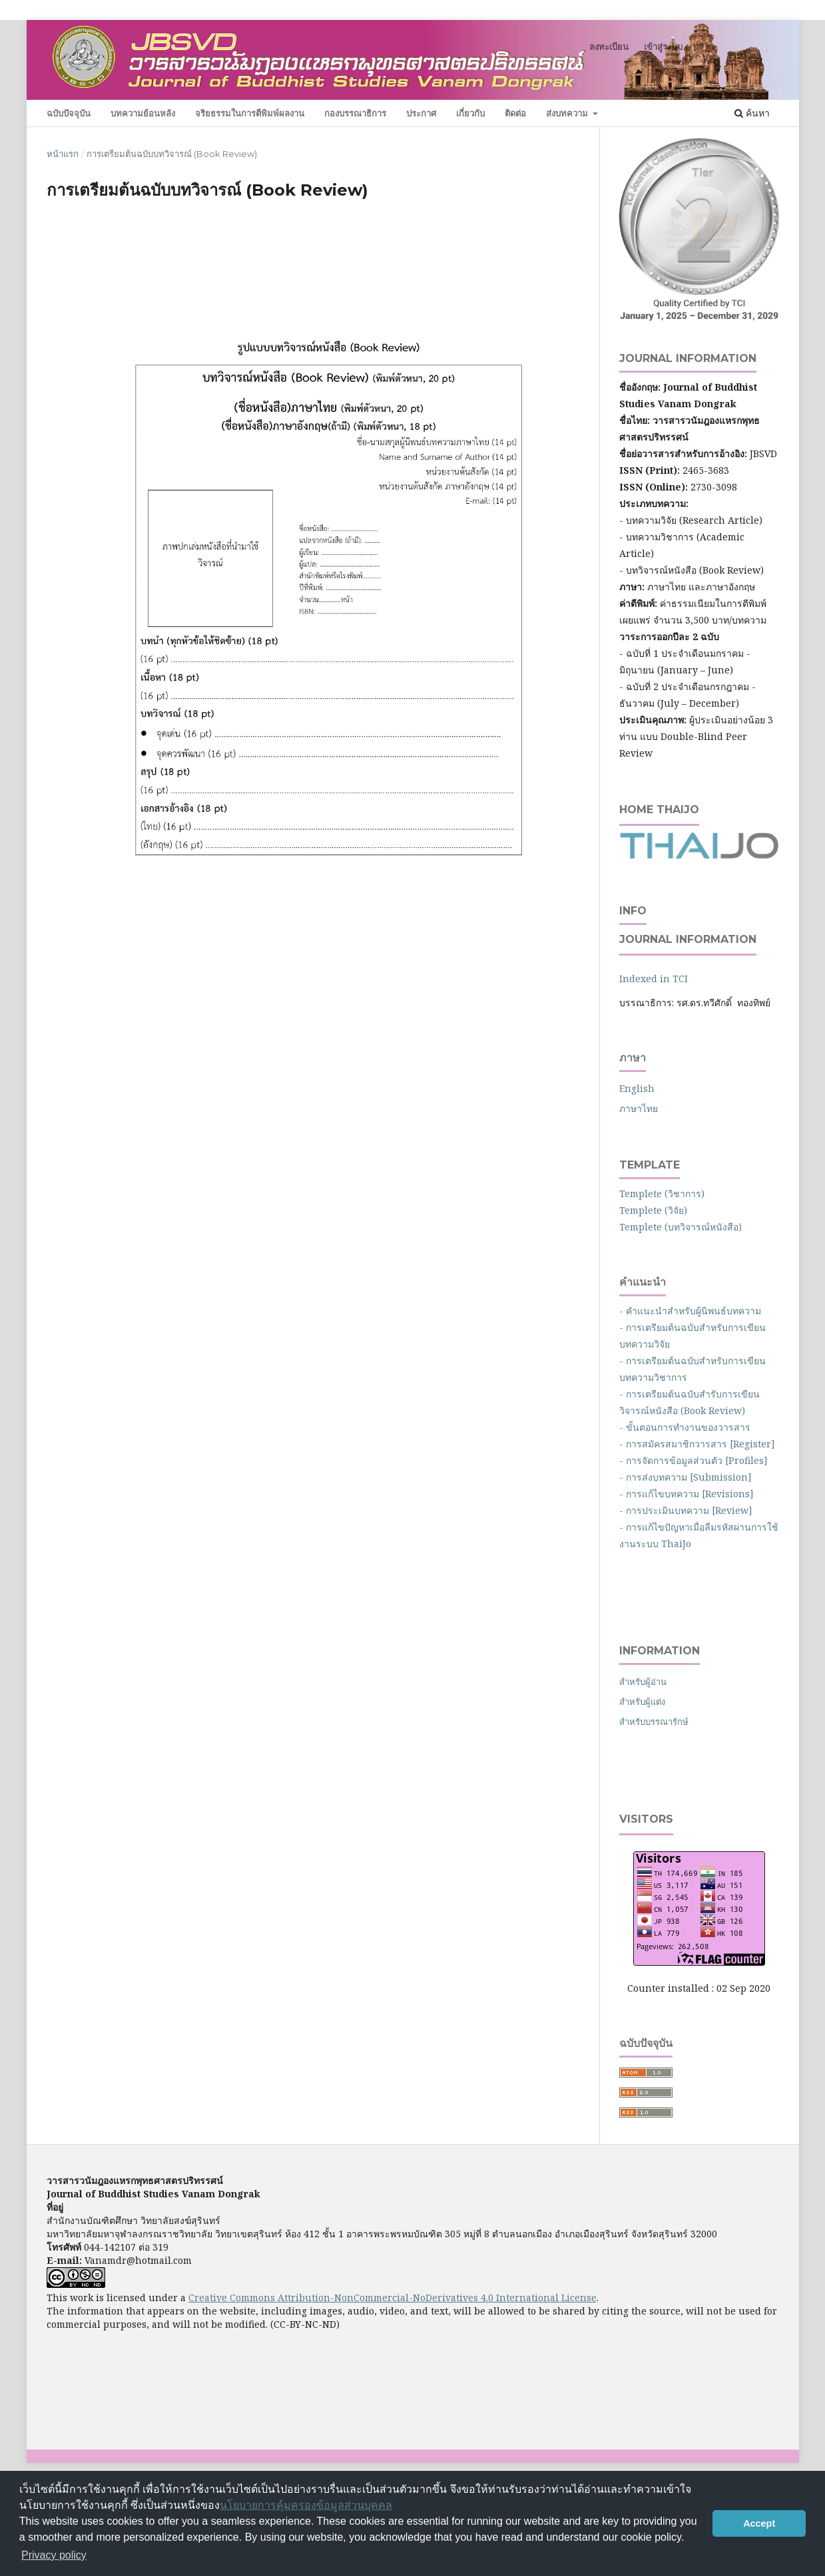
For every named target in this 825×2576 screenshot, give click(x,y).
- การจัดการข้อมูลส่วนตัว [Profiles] (693, 1460)
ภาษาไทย (638, 1108)
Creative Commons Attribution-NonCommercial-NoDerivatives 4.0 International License (392, 2297)
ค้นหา (752, 112)
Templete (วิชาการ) (661, 1193)
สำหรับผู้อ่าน (643, 1682)
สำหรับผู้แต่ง (642, 1702)
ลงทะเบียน (609, 46)
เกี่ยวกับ (470, 113)
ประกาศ (421, 113)
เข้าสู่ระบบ (663, 46)
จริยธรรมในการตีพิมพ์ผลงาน (249, 113)
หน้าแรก (63, 153)
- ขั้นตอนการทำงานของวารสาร (684, 1427)
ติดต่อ (515, 113)
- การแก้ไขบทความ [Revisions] (686, 1493)
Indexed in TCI (653, 978)
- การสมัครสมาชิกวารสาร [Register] (697, 1443)
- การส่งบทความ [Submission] (685, 1477)
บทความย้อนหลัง (143, 113)
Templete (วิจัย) (653, 1210)
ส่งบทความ (568, 113)
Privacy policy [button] (54, 2555)
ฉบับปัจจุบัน (69, 113)
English (637, 1088)
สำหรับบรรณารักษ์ (653, 1722)
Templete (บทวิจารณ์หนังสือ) (680, 1226)
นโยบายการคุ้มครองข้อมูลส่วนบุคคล (306, 2505)
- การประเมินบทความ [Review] (685, 1510)
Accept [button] (759, 2523)
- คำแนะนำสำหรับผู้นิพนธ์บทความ (692, 1310)
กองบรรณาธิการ (355, 113)
